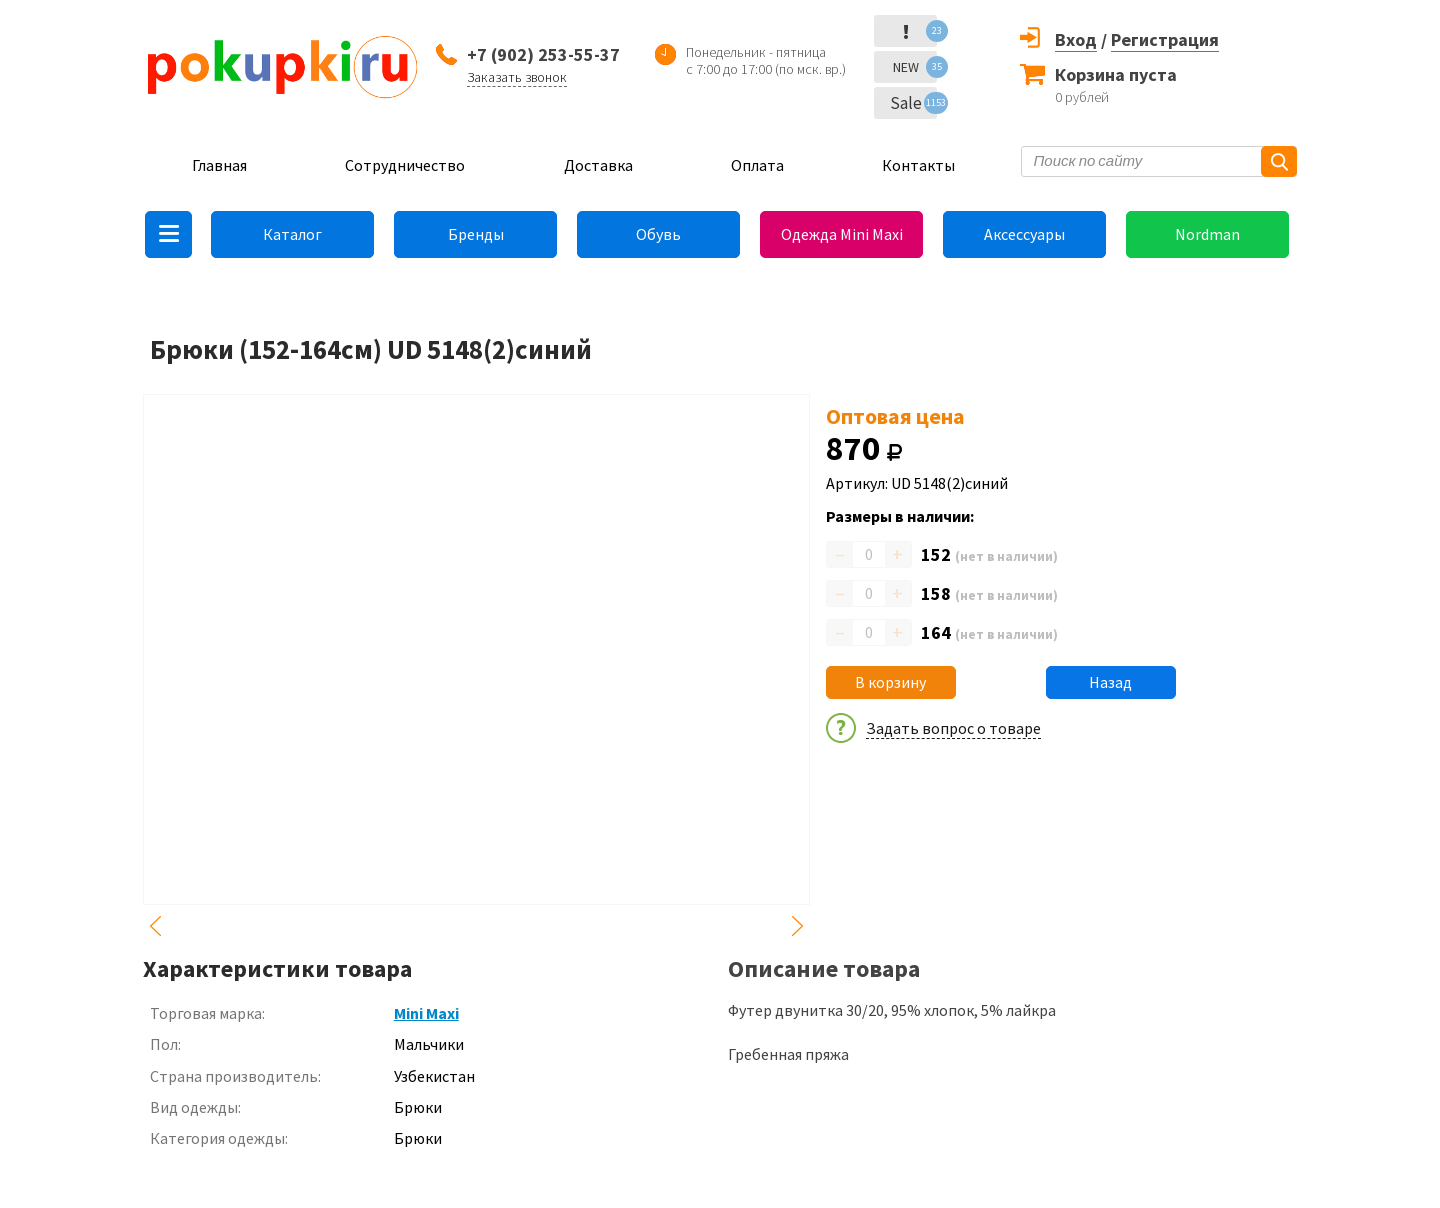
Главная (219, 165)
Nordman (1207, 234)
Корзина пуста (1116, 74)
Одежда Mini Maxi (842, 234)
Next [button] (798, 926)
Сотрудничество (405, 165)
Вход (1076, 39)
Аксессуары (1024, 234)
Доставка (598, 165)
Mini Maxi (426, 1013)
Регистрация (1165, 39)
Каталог (292, 234)
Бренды (476, 234)
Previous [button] (155, 926)
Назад (1110, 682)
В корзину (890, 682)
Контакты (918, 165)
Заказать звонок (517, 77)
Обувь (658, 234)
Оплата (757, 165)
